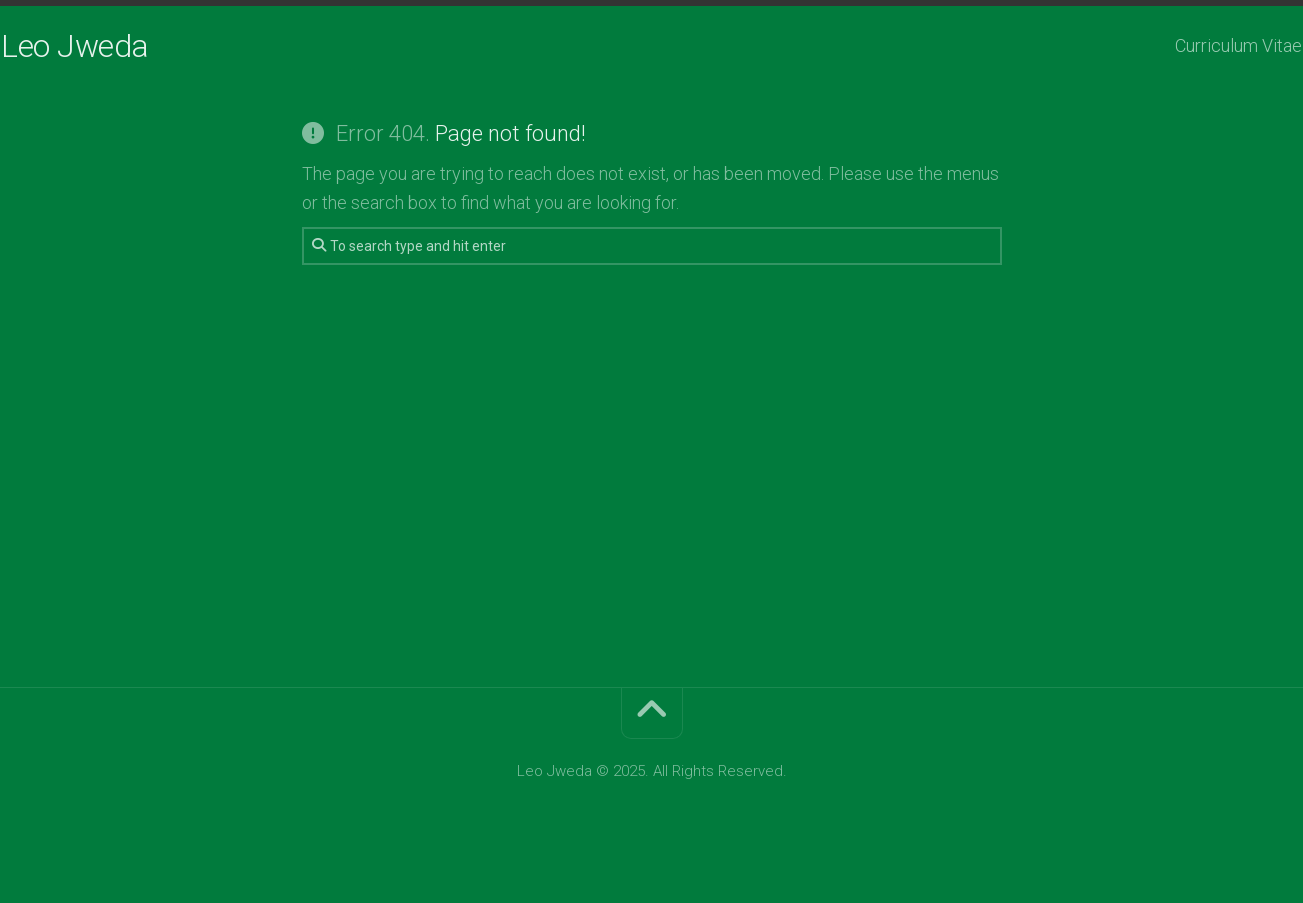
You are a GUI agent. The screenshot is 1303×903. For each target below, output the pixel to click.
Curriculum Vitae (1199, 46)
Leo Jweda (114, 46)
